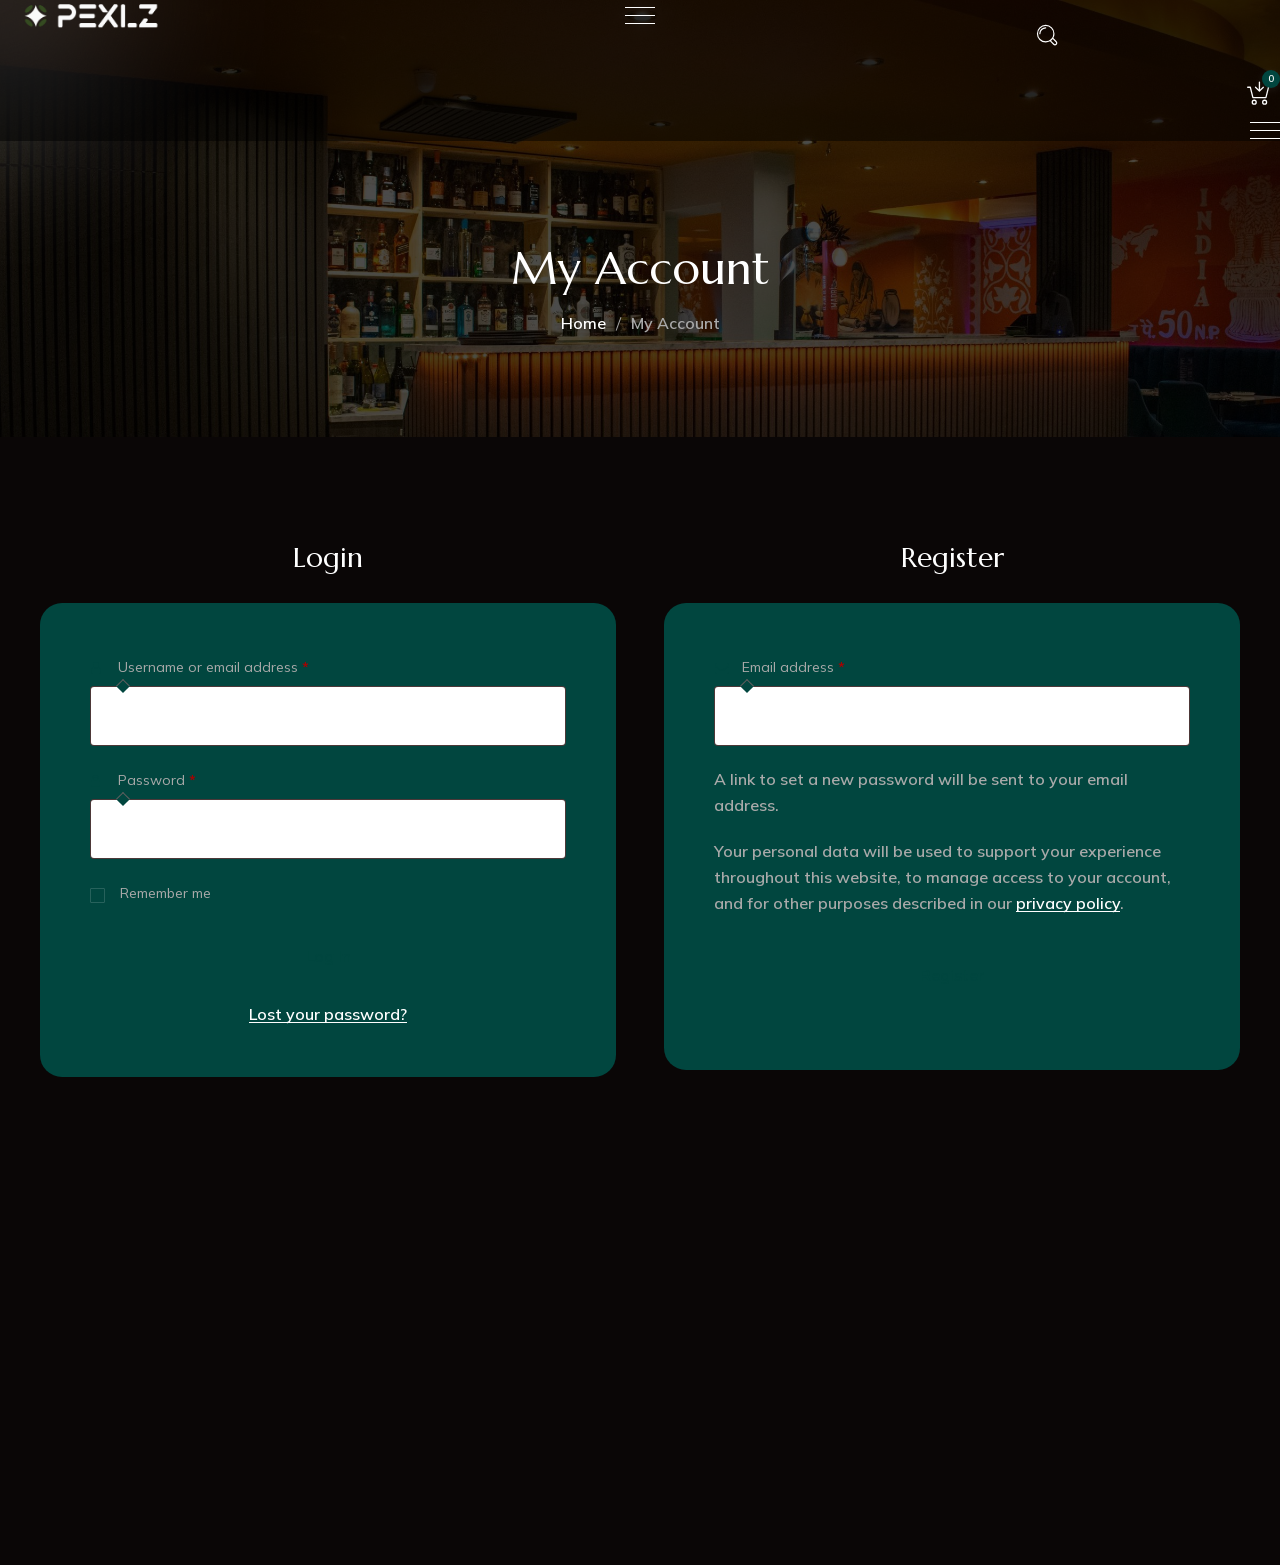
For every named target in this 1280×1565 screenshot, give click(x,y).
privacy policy (1068, 903)
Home (583, 323)
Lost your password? (328, 1014)
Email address (822, 664)
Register (952, 975)
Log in (328, 956)
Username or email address (242, 664)
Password (186, 777)
